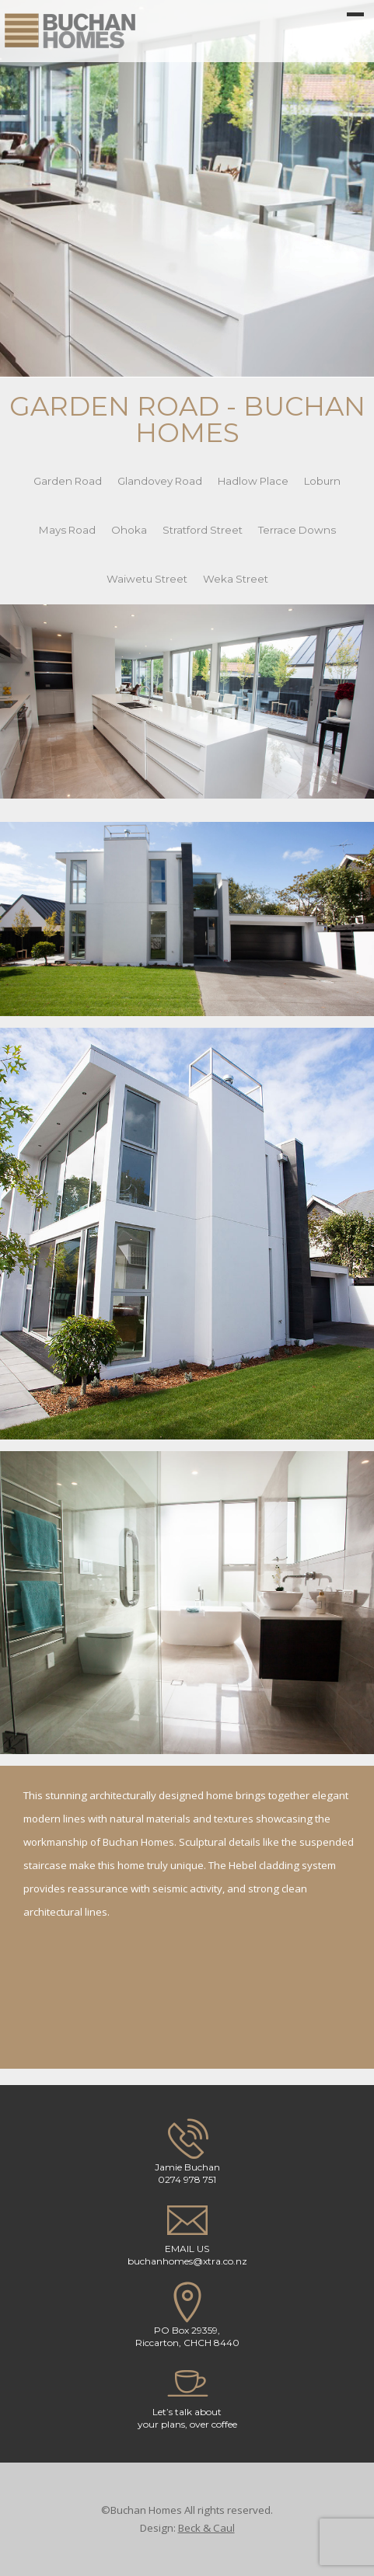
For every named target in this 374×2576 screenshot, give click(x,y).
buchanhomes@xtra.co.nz (187, 2261)
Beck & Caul (206, 2528)
